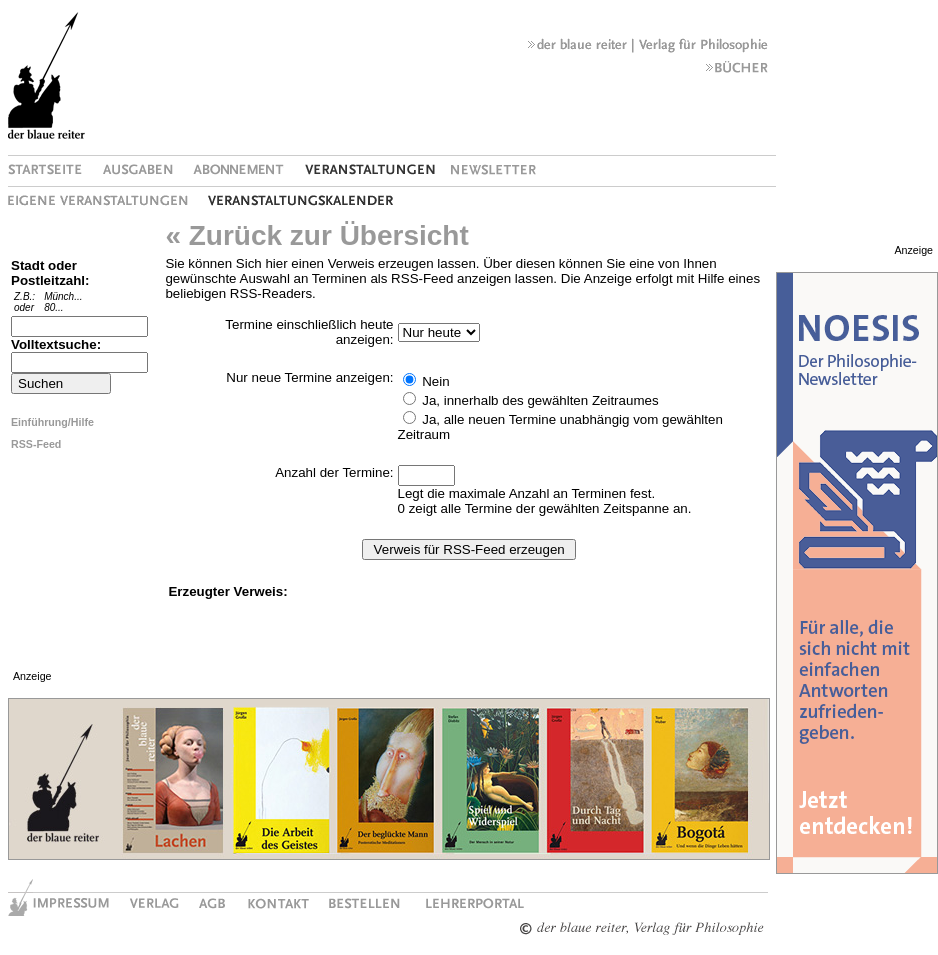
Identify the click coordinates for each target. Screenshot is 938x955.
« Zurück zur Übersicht (316, 235)
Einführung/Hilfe (52, 422)
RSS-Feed (36, 444)
